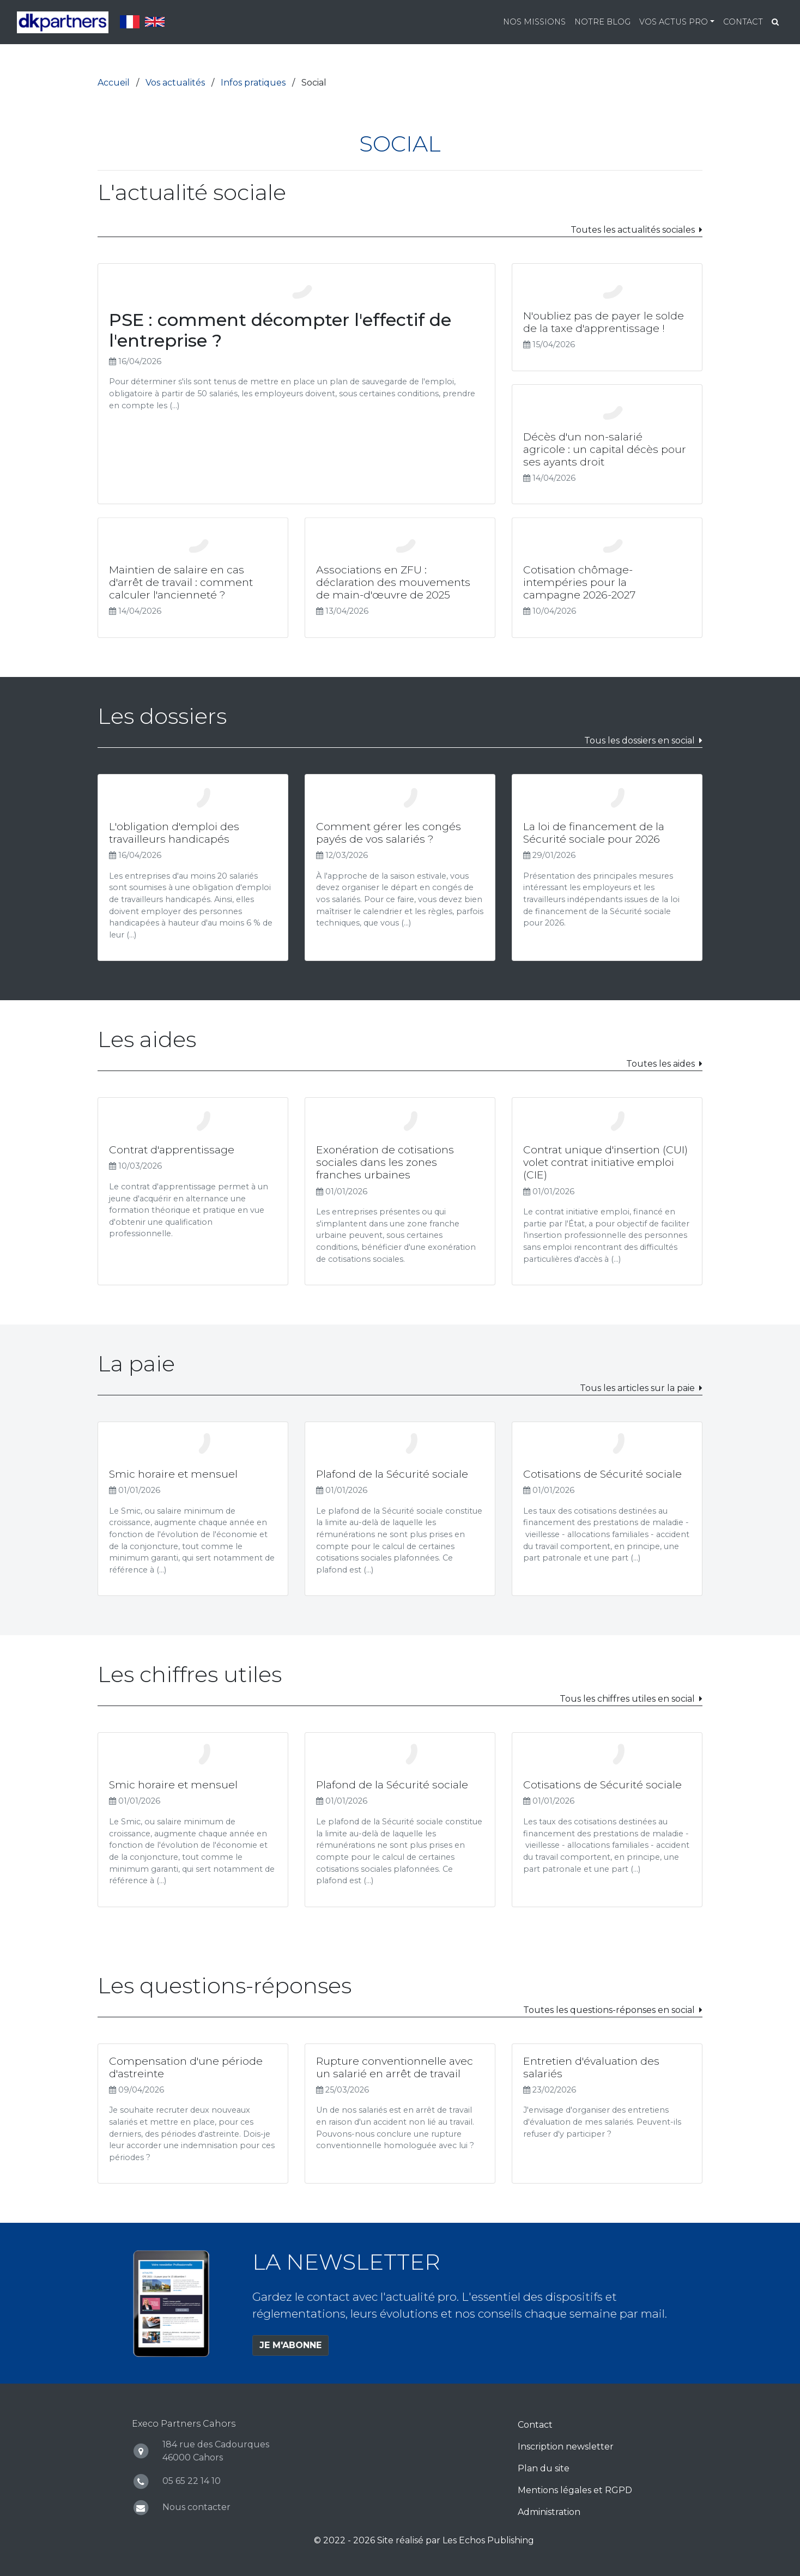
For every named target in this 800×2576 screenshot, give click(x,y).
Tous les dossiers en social (639, 740)
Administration (549, 2512)
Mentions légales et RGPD (575, 2490)
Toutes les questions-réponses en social (609, 2010)
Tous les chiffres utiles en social (627, 1699)
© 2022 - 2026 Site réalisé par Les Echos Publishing (424, 2540)
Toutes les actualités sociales (633, 230)
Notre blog (602, 22)
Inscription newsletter (566, 2446)
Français (130, 21)
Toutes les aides (660, 1064)
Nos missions (534, 22)
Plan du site (543, 2468)
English (155, 21)
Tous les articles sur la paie (637, 1388)
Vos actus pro (673, 22)
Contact (743, 22)
